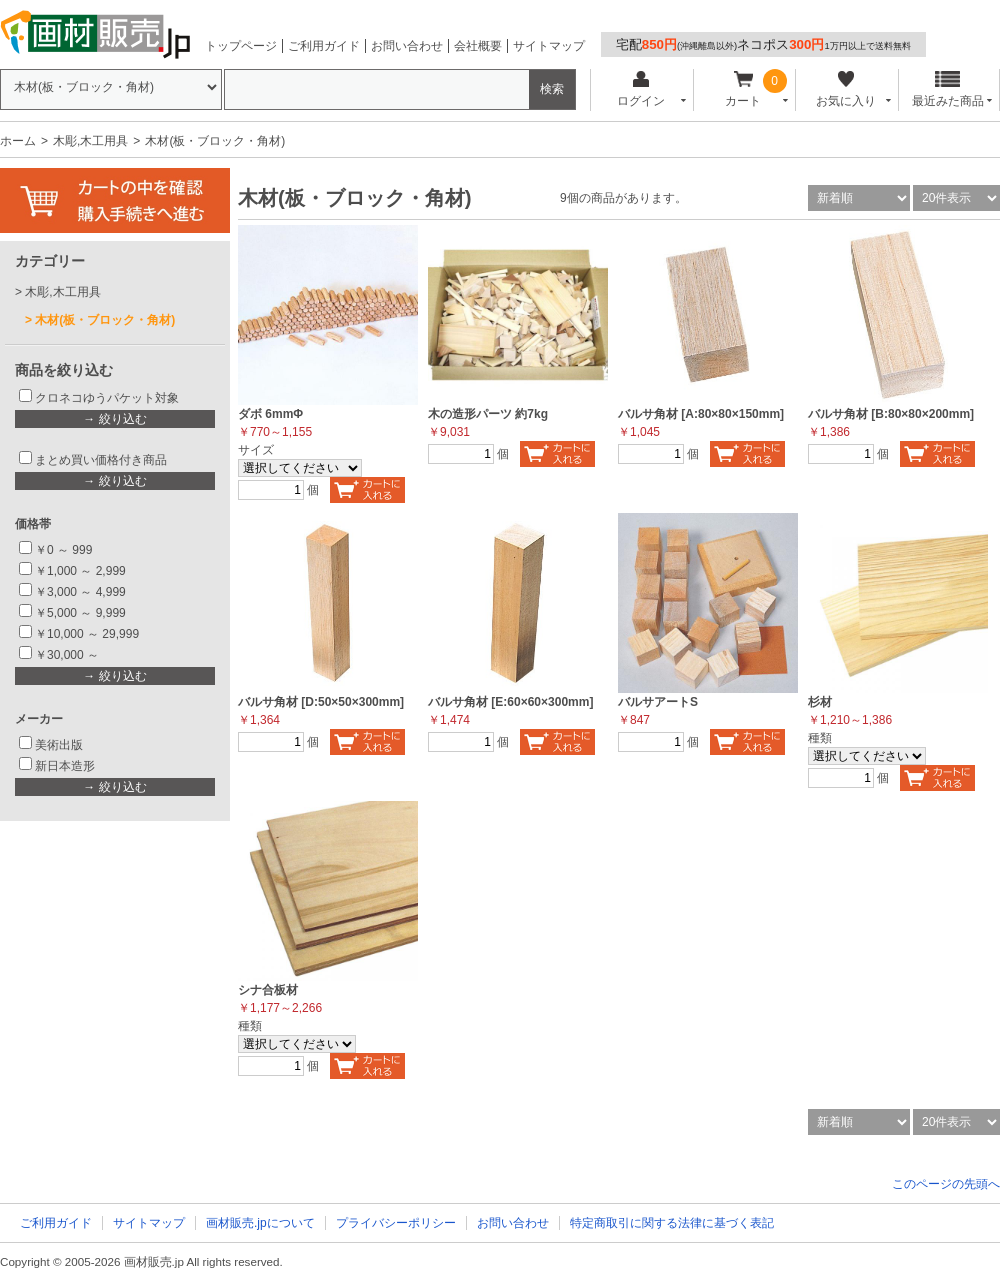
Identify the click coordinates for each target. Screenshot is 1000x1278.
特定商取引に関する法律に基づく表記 (672, 1223)
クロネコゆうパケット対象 (107, 398)
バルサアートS (658, 702)
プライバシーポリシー (396, 1223)
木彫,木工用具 (90, 141)
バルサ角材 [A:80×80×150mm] (701, 414)
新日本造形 (65, 766)
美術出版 (59, 745)
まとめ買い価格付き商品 (101, 460)
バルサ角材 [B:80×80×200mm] (891, 414)
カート (743, 89)
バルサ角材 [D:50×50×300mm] (321, 702)
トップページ (241, 46)
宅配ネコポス (763, 44)
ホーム (18, 141)
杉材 (820, 702)
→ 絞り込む (114, 419)
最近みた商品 (948, 89)
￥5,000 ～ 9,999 (80, 613)
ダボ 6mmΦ (270, 414)
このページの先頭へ (946, 1184)
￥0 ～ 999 (63, 550)
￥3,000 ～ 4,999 (80, 592)
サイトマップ (549, 46)
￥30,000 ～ (68, 655)
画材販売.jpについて (260, 1223)
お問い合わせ (407, 46)
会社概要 (478, 46)
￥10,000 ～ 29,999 (87, 634)
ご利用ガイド (324, 46)
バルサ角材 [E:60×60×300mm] (510, 702)
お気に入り (845, 89)
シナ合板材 (268, 990)
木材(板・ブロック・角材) (105, 320)
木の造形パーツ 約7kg (488, 414)
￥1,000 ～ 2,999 (80, 571)
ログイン (640, 89)
